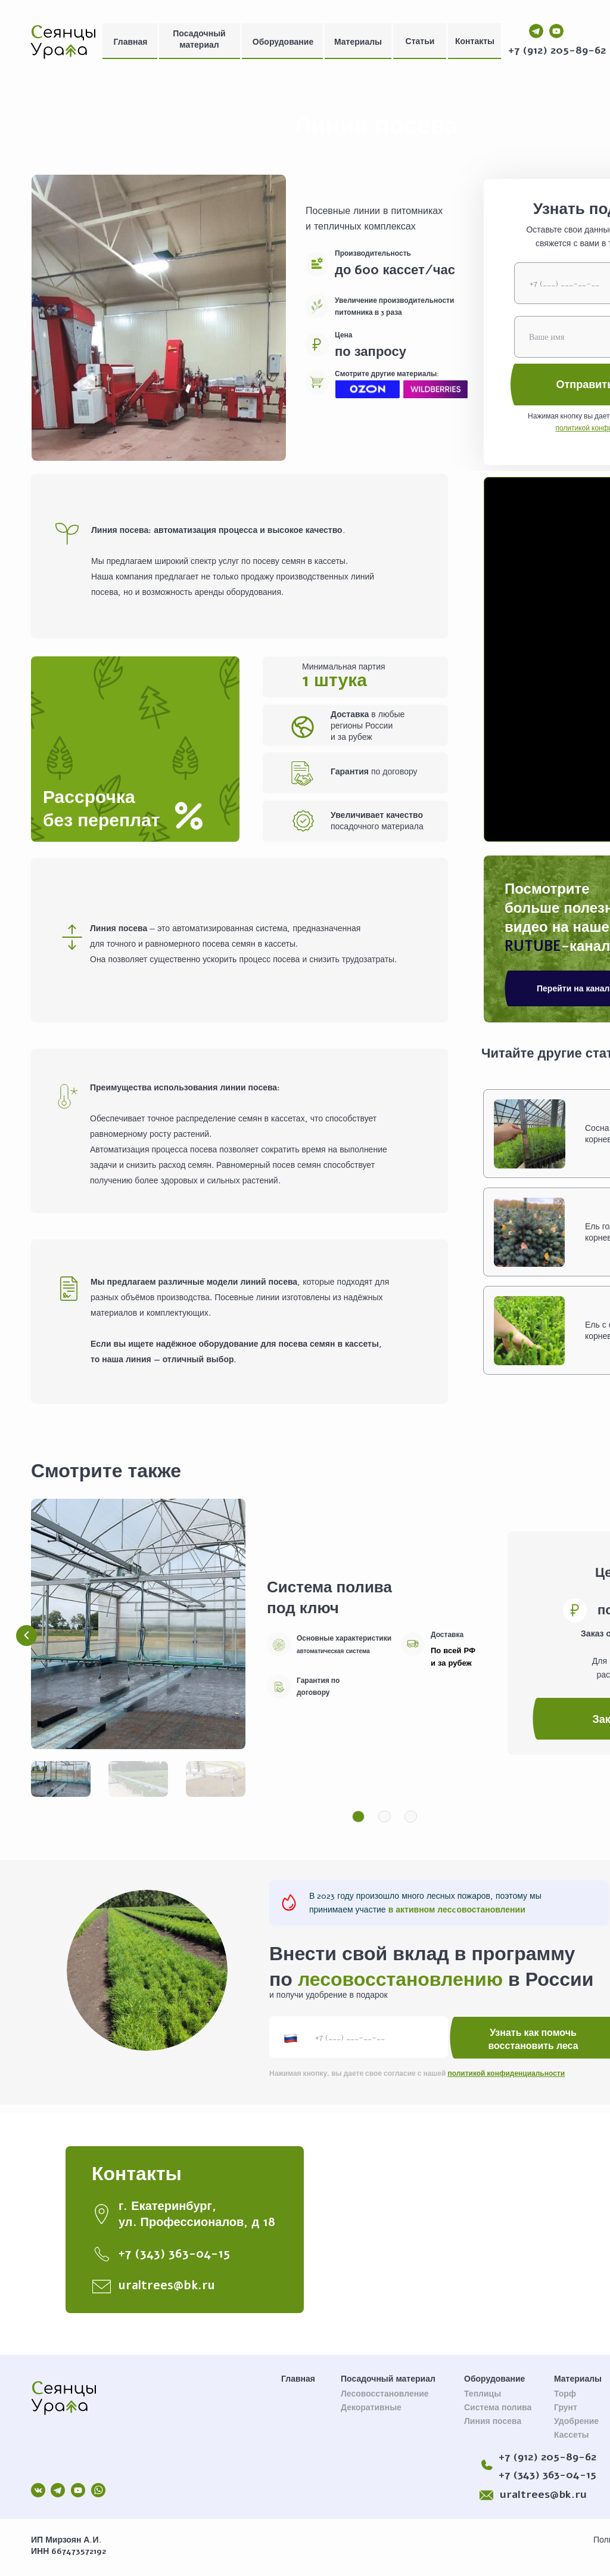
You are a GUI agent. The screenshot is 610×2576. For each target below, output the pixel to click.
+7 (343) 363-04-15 (547, 2474)
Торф (565, 2394)
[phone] (358, 2037)
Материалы (358, 42)
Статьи (420, 41)
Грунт (565, 2407)
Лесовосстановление (385, 2394)
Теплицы (482, 2394)
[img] (63, 41)
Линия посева (492, 2421)
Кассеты (571, 2435)
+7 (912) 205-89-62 (557, 50)
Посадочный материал (199, 39)
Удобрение (576, 2421)
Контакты (474, 41)
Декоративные (371, 2407)
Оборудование (283, 42)
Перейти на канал (573, 988)
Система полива (497, 2407)
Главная (131, 42)
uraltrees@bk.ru (543, 2494)
